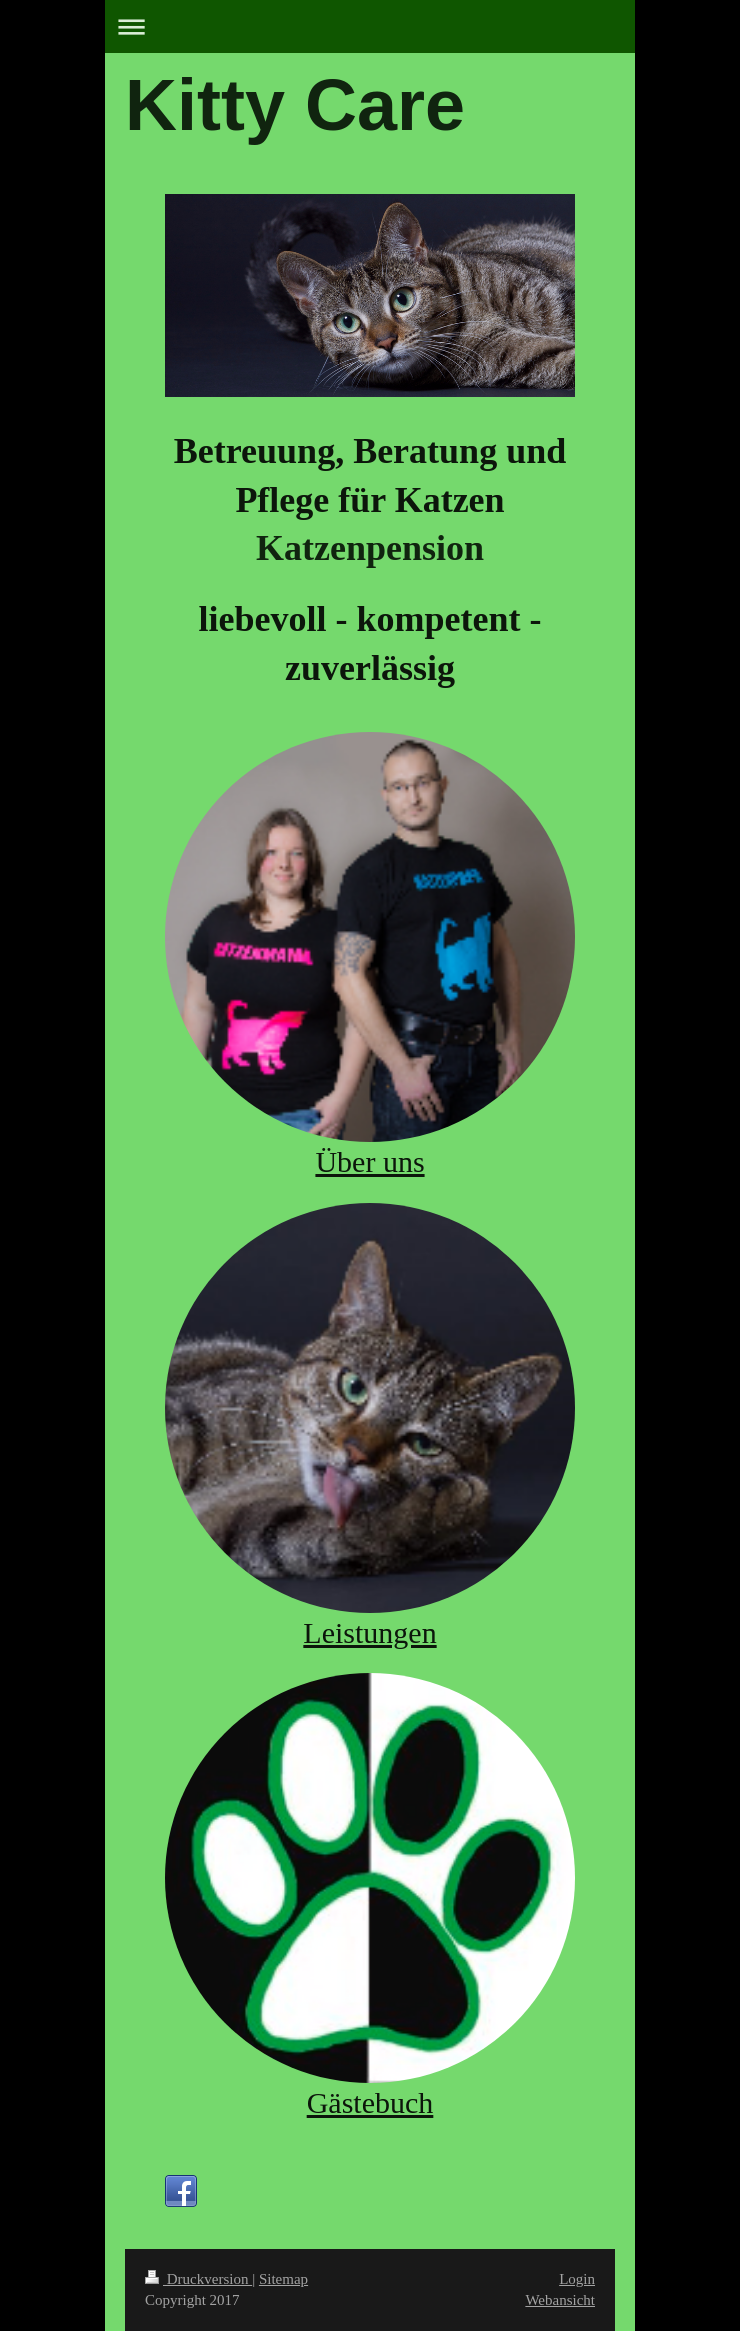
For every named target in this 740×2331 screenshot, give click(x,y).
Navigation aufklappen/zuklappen (370, 26)
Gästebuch (370, 2102)
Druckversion (198, 2279)
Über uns (369, 1161)
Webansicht (560, 2300)
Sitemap (283, 2279)
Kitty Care (295, 105)
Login (577, 2279)
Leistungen (369, 1632)
